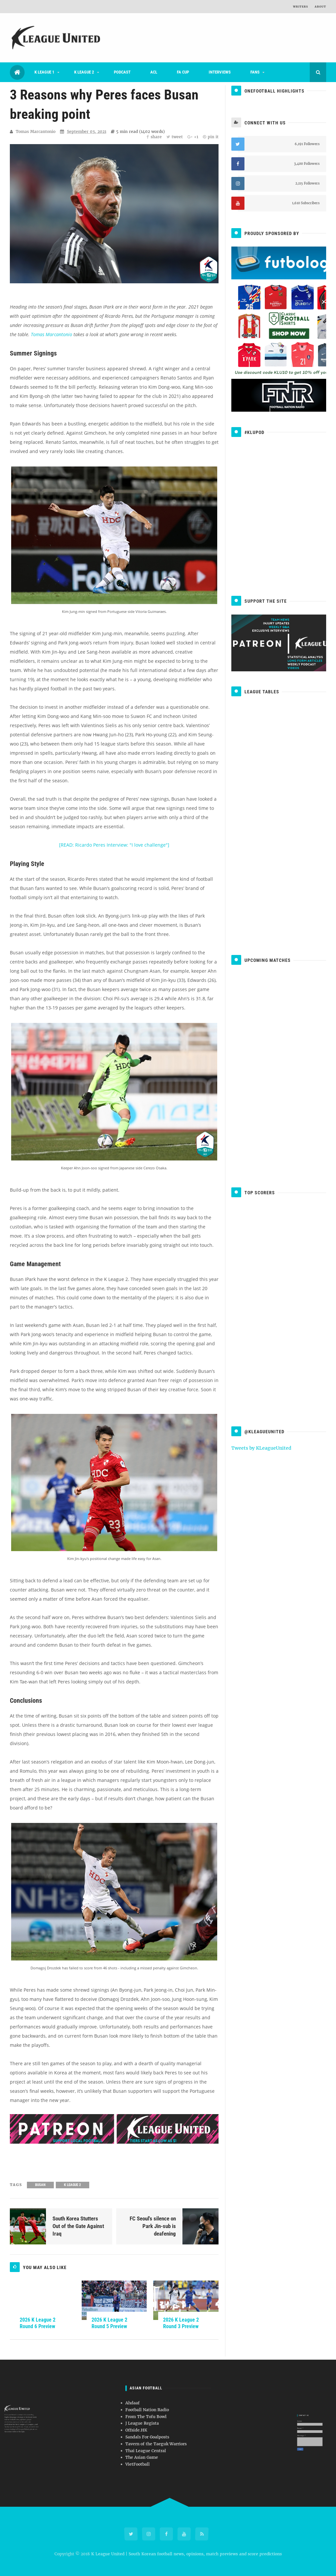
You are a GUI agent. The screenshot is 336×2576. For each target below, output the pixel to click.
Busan (40, 2185)
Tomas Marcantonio (51, 334)
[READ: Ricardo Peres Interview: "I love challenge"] (114, 845)
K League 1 (44, 72)
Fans (255, 72)
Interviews (220, 72)
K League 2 (84, 72)
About (320, 6)
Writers (300, 6)
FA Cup (183, 72)
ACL (153, 72)
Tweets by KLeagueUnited (261, 1448)
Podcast (122, 72)
